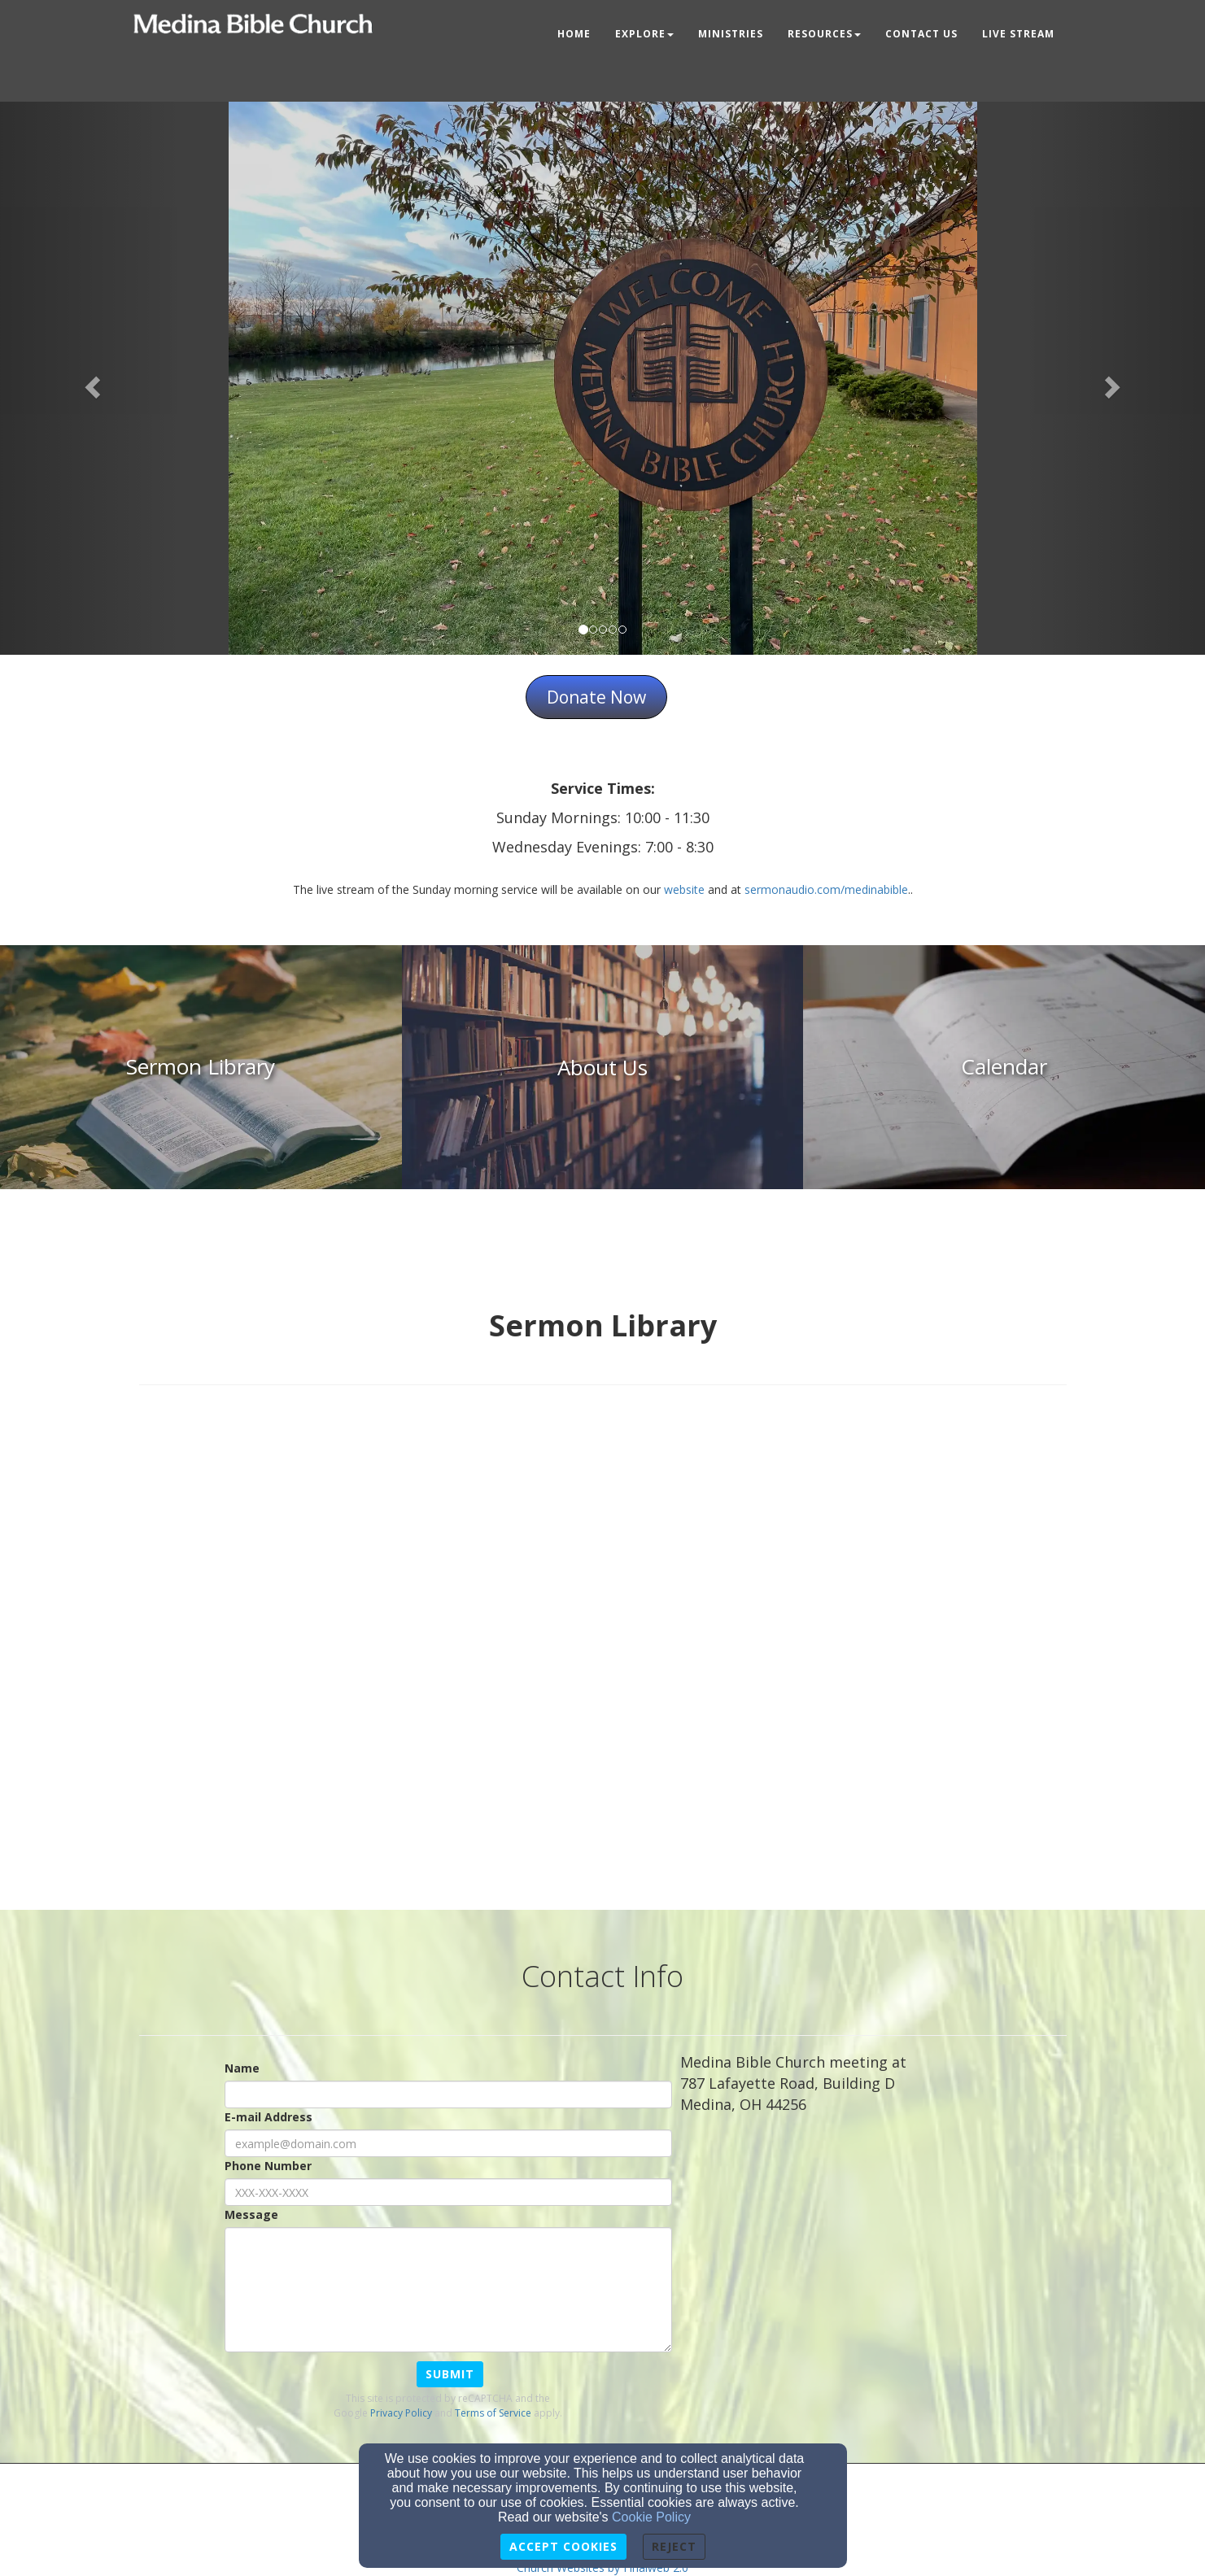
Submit (450, 2374)
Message (251, 2214)
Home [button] (574, 34)
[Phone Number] (448, 2192)
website (684, 889)
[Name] (448, 2094)
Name (242, 2068)
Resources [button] (824, 34)
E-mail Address (268, 2117)
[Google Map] (873, 2233)
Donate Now (596, 697)
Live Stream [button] (1018, 34)
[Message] (448, 2289)
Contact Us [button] (921, 34)
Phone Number (268, 2165)
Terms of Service (493, 2413)
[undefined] (201, 1067)
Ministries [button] (730, 34)
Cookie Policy (651, 2517)
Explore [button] (644, 34)
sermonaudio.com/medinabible (826, 889)
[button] (90, 382)
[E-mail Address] (448, 2143)
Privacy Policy (401, 2413)
